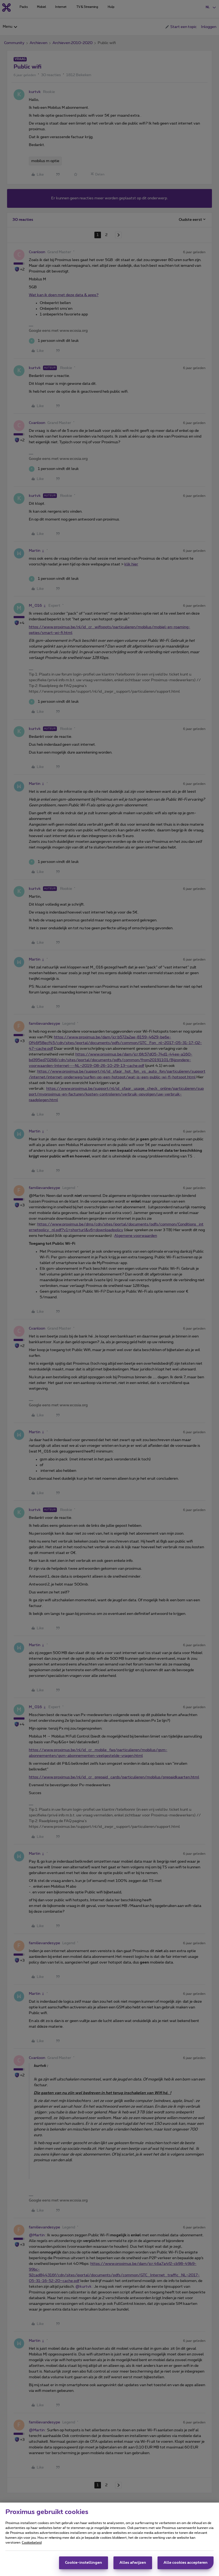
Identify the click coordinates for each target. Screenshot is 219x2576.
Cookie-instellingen (83, 2563)
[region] (109, 2539)
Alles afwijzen (132, 2563)
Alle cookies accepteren (186, 2563)
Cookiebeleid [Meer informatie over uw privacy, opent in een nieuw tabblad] (32, 2542)
